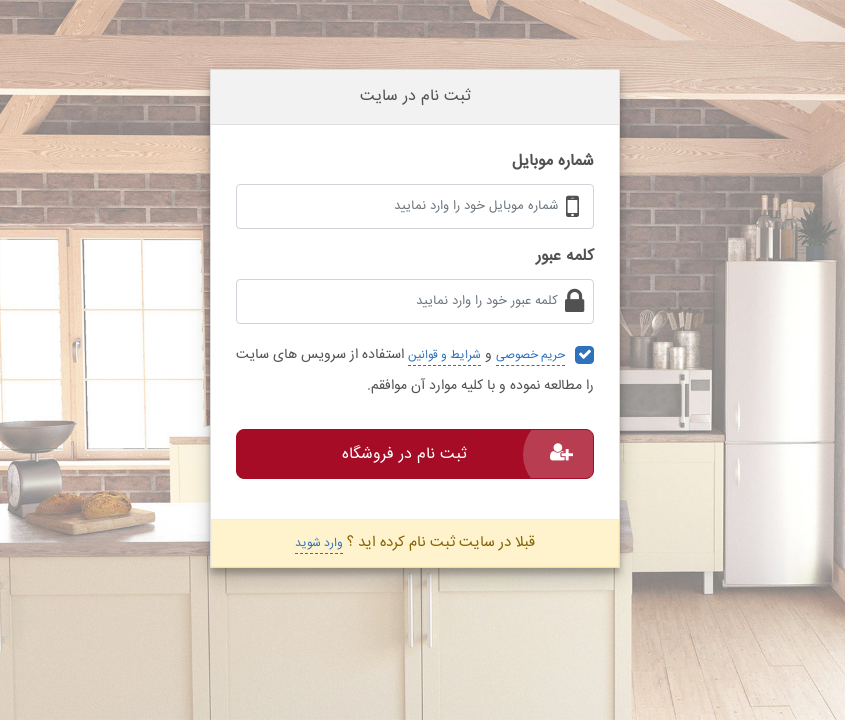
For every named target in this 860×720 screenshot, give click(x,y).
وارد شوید (319, 543)
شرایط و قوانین (444, 355)
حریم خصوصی (530, 355)
